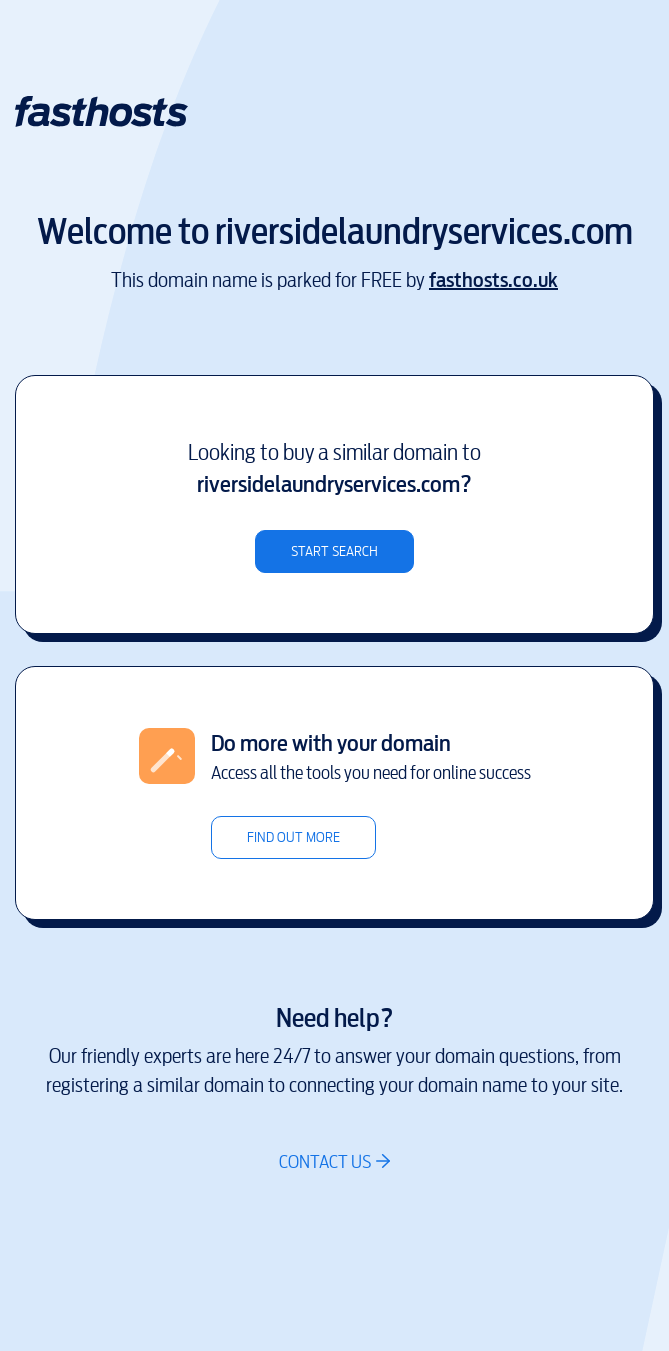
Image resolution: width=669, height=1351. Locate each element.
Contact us (325, 1161)
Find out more (293, 837)
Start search (334, 551)
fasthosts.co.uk (493, 280)
